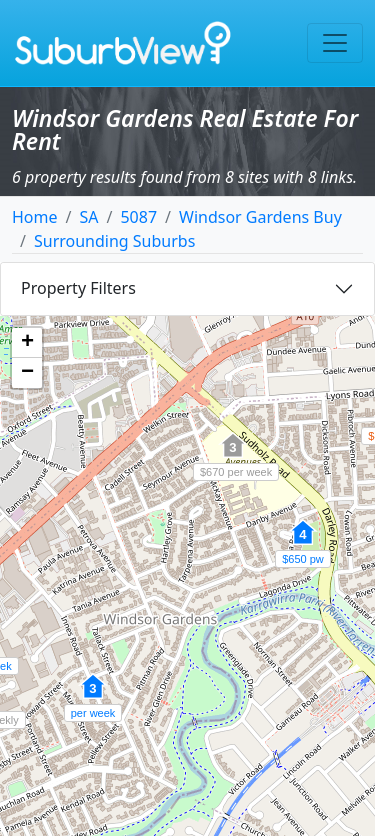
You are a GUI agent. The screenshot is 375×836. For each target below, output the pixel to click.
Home (35, 217)
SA (88, 217)
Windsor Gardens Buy (260, 217)
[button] (303, 543)
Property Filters (78, 288)
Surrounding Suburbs (114, 241)
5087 (138, 217)
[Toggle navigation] (335, 43)
